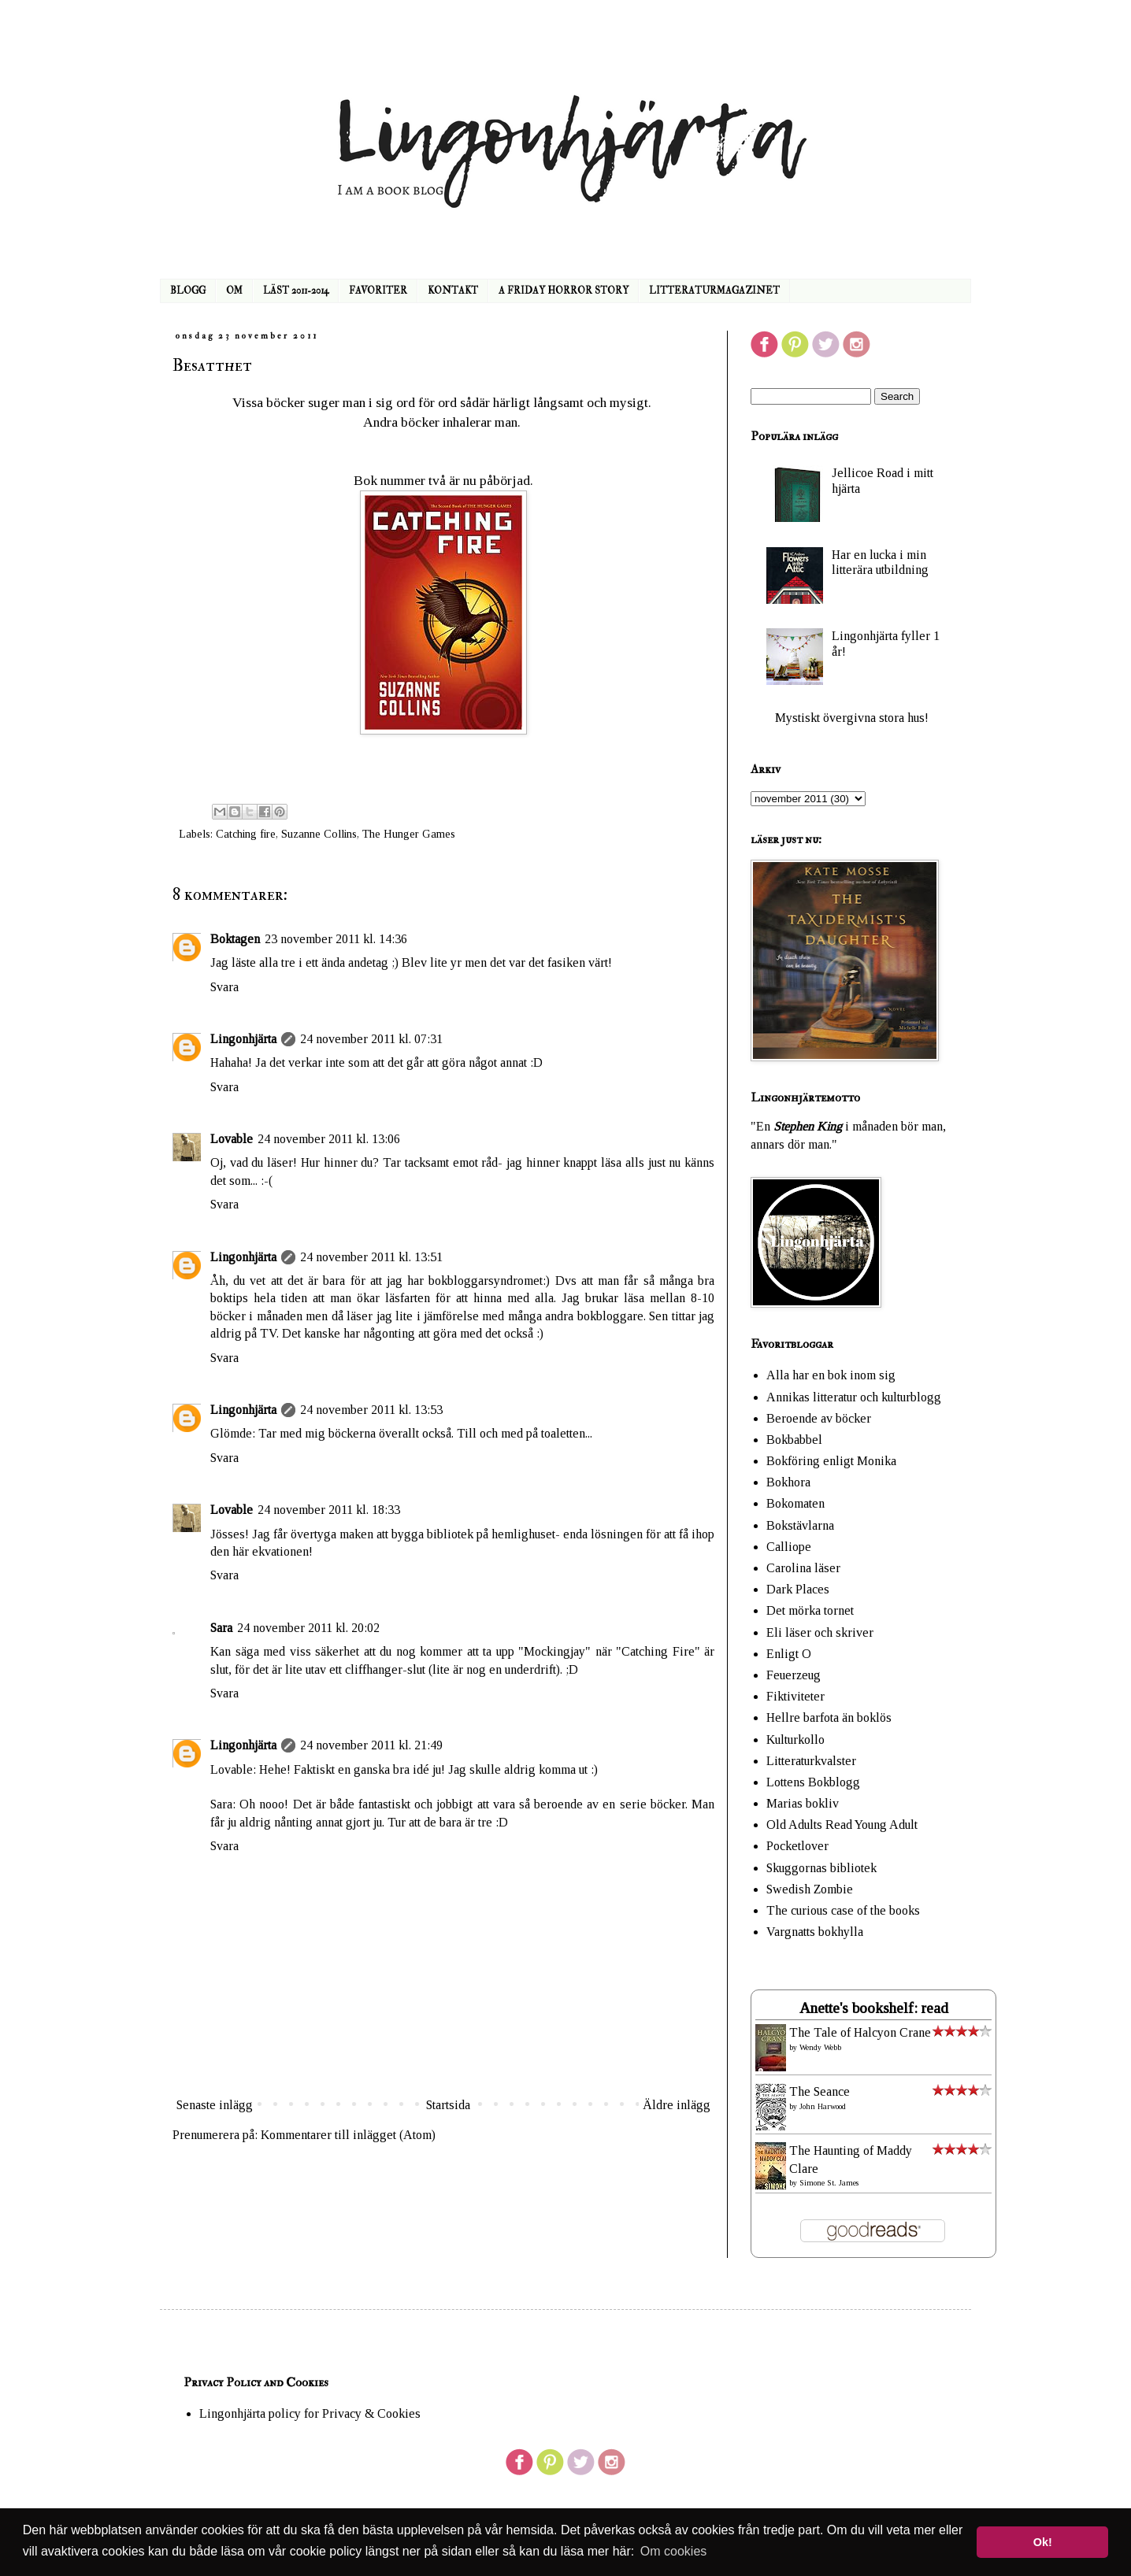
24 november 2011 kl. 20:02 (308, 1627)
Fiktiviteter (795, 1696)
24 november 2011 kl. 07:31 (371, 1039)
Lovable (231, 1139)
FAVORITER (378, 291)
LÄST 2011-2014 (295, 291)
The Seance (819, 2091)
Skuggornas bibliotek (821, 1868)
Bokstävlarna (800, 1525)
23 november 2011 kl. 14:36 (336, 939)
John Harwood (822, 2106)
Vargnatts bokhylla (814, 1931)
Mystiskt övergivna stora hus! (852, 717)
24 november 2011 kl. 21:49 (371, 1745)
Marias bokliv (802, 1803)
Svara (224, 987)
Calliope (788, 1546)
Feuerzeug (793, 1675)
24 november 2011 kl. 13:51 (371, 1257)
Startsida (448, 2105)
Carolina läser (803, 1568)
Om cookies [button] (673, 2551)
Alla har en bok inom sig (831, 1375)
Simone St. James (828, 2182)
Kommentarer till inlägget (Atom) (348, 2134)
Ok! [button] (1042, 2542)
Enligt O (788, 1653)
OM (234, 291)
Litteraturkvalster (811, 1760)
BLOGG (188, 291)
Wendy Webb (820, 2047)
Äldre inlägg (676, 2105)
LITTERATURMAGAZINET (714, 291)
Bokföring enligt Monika (831, 1461)
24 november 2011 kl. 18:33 (329, 1509)
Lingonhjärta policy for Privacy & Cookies (310, 2413)
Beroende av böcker (818, 1418)
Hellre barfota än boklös (829, 1717)
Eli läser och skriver (819, 1632)
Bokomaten (795, 1503)
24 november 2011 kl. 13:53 (371, 1409)
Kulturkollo (795, 1739)
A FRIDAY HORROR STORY (564, 291)
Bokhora (788, 1482)
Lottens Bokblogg (813, 1782)
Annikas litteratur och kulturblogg (853, 1397)
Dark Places (797, 1589)
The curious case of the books (843, 1910)
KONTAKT (453, 291)
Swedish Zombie (809, 1889)
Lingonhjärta (243, 1039)
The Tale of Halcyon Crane (860, 2032)
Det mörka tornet (810, 1610)
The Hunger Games (408, 833)
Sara (221, 1627)
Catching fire (246, 833)
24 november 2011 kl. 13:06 (329, 1139)
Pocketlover (797, 1845)
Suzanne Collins (319, 833)
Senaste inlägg (214, 2105)
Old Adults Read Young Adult (842, 1824)
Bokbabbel (794, 1439)
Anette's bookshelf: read (873, 2008)
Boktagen (235, 939)
